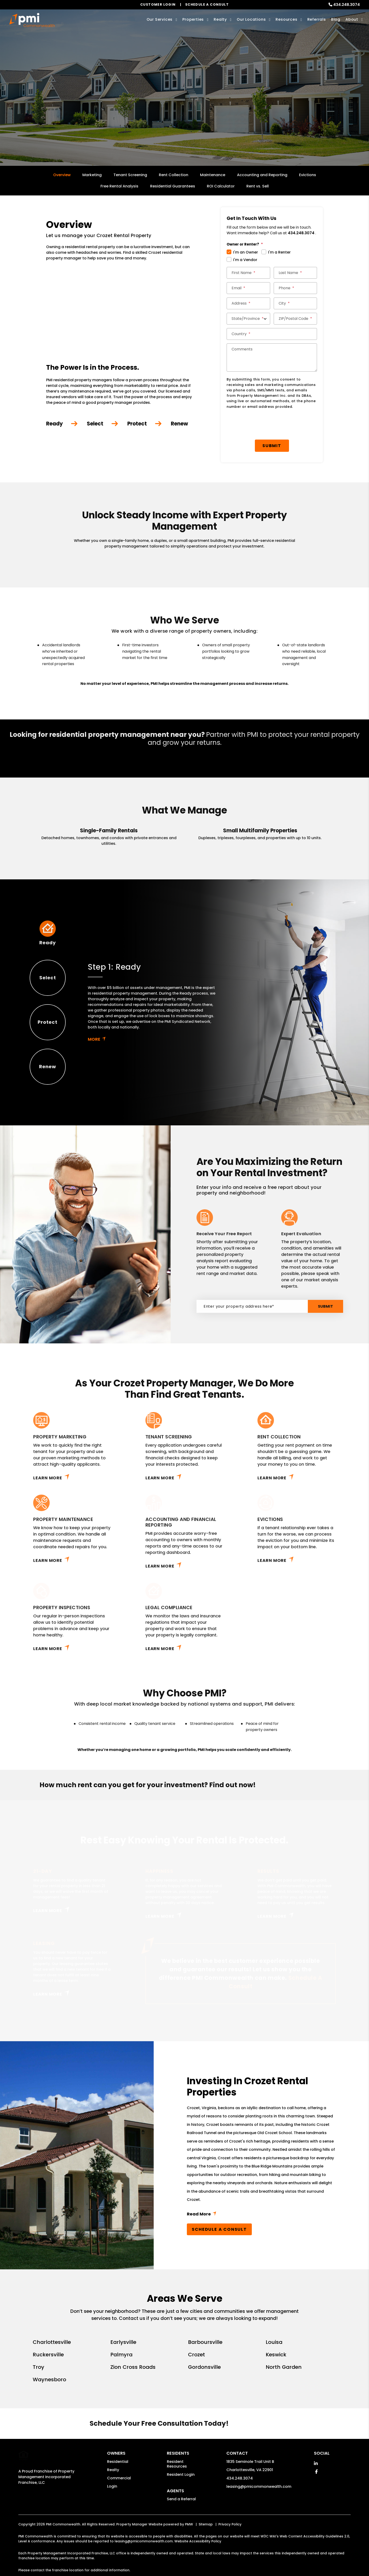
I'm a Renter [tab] (279, 252)
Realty (113, 2470)
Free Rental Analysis (119, 186)
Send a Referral (181, 2499)
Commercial (119, 2478)
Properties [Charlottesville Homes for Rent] (193, 19)
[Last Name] (295, 273)
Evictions (307, 175)
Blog (335, 19)
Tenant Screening (130, 175)
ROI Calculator (221, 186)
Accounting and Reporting (262, 175)
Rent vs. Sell (257, 186)
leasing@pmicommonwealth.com (258, 2486)
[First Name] (248, 273)
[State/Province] (248, 319)
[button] (316, 2463)
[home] (32, 20)
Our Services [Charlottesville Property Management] (160, 19)
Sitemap (206, 2524)
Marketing (92, 175)
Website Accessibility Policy (197, 2541)
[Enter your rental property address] (166, 114)
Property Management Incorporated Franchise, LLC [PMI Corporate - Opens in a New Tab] (46, 2486)
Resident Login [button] (181, 2474)
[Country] (272, 334)
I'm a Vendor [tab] (245, 259)
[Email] (248, 288)
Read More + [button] (261, 2215)
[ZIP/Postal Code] (295, 319)
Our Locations (251, 19)
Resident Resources (177, 2464)
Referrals (316, 19)
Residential (117, 2461)
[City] (295, 303)
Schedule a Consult (219, 2229)
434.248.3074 (346, 4)
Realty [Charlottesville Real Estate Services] (220, 19)
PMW (189, 2524)
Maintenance (212, 175)
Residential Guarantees (172, 186)
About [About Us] (351, 19)
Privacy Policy (229, 2524)
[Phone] (295, 288)
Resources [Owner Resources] (286, 19)
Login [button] (112, 2486)
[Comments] (272, 357)
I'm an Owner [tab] (245, 252)
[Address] (248, 303)
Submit (227, 114)
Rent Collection (173, 175)
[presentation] (262, 424)
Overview (62, 175)
